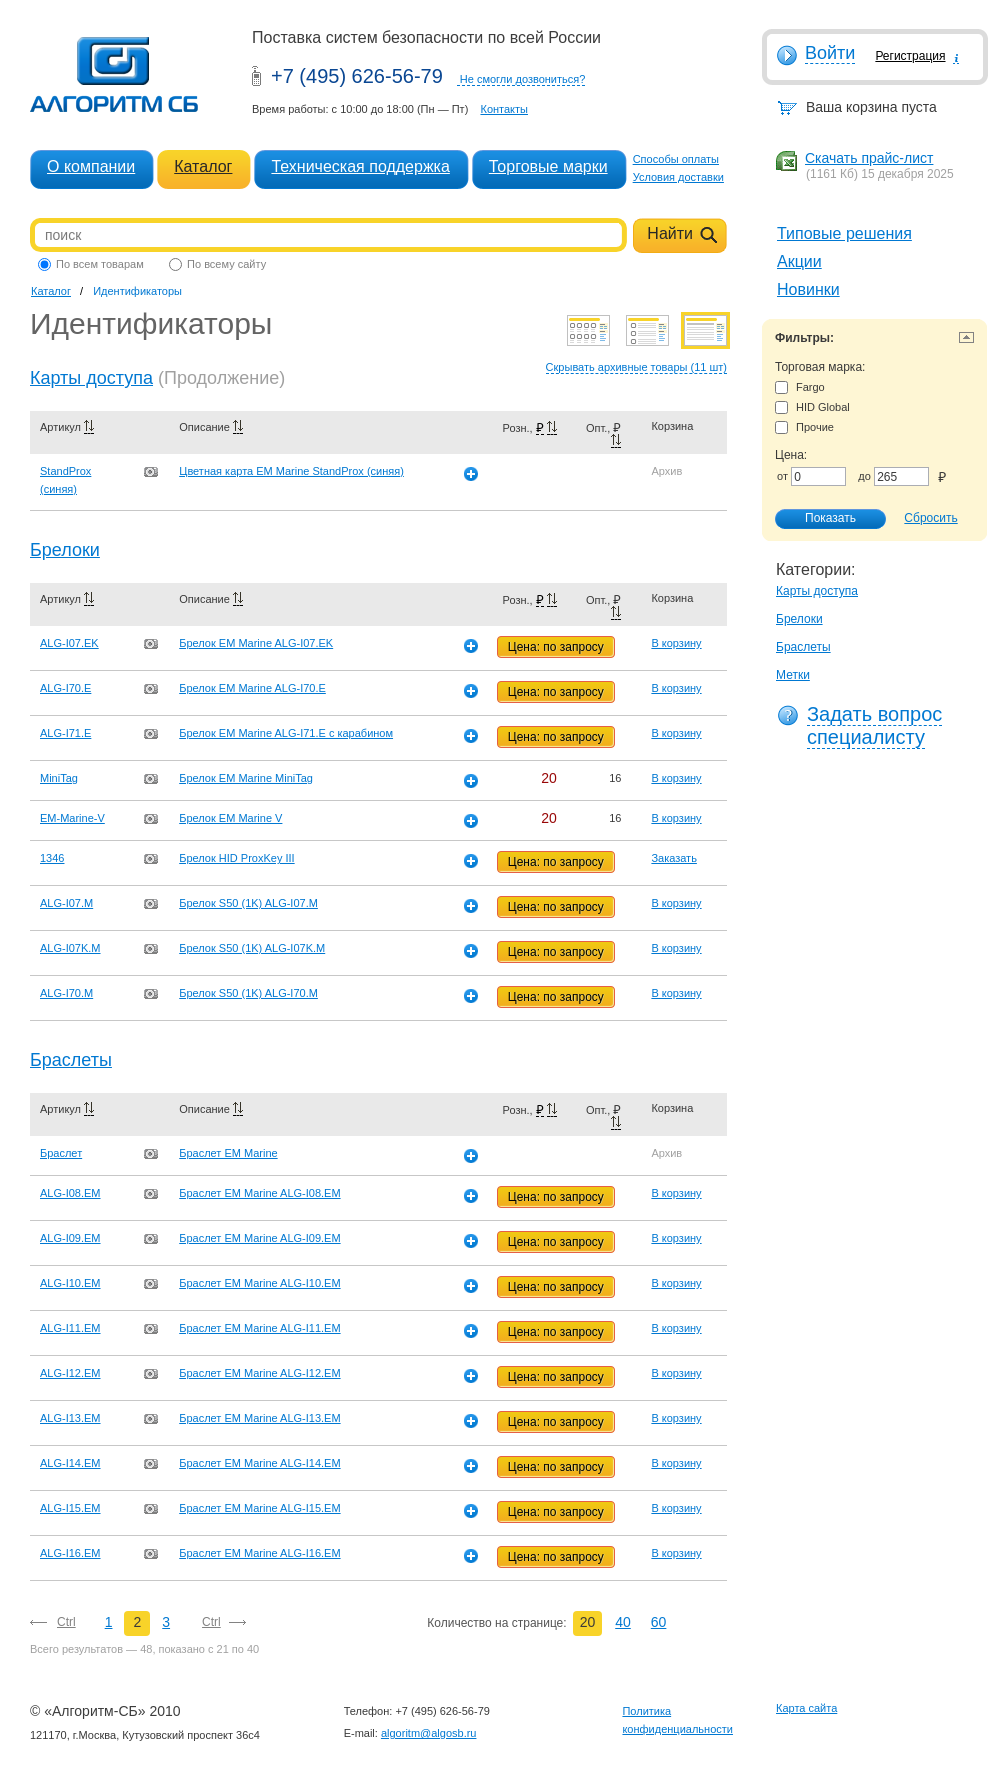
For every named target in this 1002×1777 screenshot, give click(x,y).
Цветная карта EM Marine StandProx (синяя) (291, 471)
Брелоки (799, 619)
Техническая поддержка (360, 166)
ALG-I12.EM (70, 1373)
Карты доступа (817, 591)
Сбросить (930, 518)
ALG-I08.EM (70, 1193)
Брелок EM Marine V (230, 818)
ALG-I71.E (65, 733)
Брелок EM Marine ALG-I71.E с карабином (286, 733)
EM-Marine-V (72, 818)
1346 (52, 858)
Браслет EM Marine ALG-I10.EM (259, 1283)
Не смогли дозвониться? (523, 79)
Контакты (504, 109)
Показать (820, 519)
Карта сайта (806, 1708)
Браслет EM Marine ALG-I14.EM (259, 1463)
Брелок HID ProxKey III (236, 858)
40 (623, 1622)
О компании (91, 166)
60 (659, 1622)
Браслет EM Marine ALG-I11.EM (259, 1328)
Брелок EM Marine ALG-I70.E (252, 688)
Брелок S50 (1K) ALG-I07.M (248, 903)
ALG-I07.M (66, 903)
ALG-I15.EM (70, 1508)
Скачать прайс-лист (869, 158)
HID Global (812, 407)
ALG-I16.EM (70, 1553)
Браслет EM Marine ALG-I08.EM (259, 1193)
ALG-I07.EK (69, 643)
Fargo (800, 387)
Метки (793, 675)
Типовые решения (844, 233)
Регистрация (910, 56)
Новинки (808, 289)
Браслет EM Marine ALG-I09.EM (259, 1238)
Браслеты (803, 647)
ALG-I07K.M (70, 948)
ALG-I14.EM (70, 1463)
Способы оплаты (676, 159)
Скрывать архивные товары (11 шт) (636, 367)
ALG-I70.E (65, 688)
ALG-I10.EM (70, 1283)
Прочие (804, 427)
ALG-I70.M (66, 993)
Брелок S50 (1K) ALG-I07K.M (252, 948)
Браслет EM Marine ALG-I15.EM (259, 1508)
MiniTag (59, 778)
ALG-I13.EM (70, 1418)
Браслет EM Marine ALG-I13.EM (259, 1418)
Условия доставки (678, 177)
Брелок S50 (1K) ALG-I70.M (248, 993)
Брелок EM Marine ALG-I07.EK (256, 643)
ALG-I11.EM (70, 1328)
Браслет (61, 1153)
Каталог (203, 166)
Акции (799, 261)
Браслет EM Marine (228, 1153)
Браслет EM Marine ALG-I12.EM (259, 1373)
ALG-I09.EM (70, 1238)
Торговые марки (548, 166)
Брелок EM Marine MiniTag (246, 778)
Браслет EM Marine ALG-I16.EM (259, 1553)
